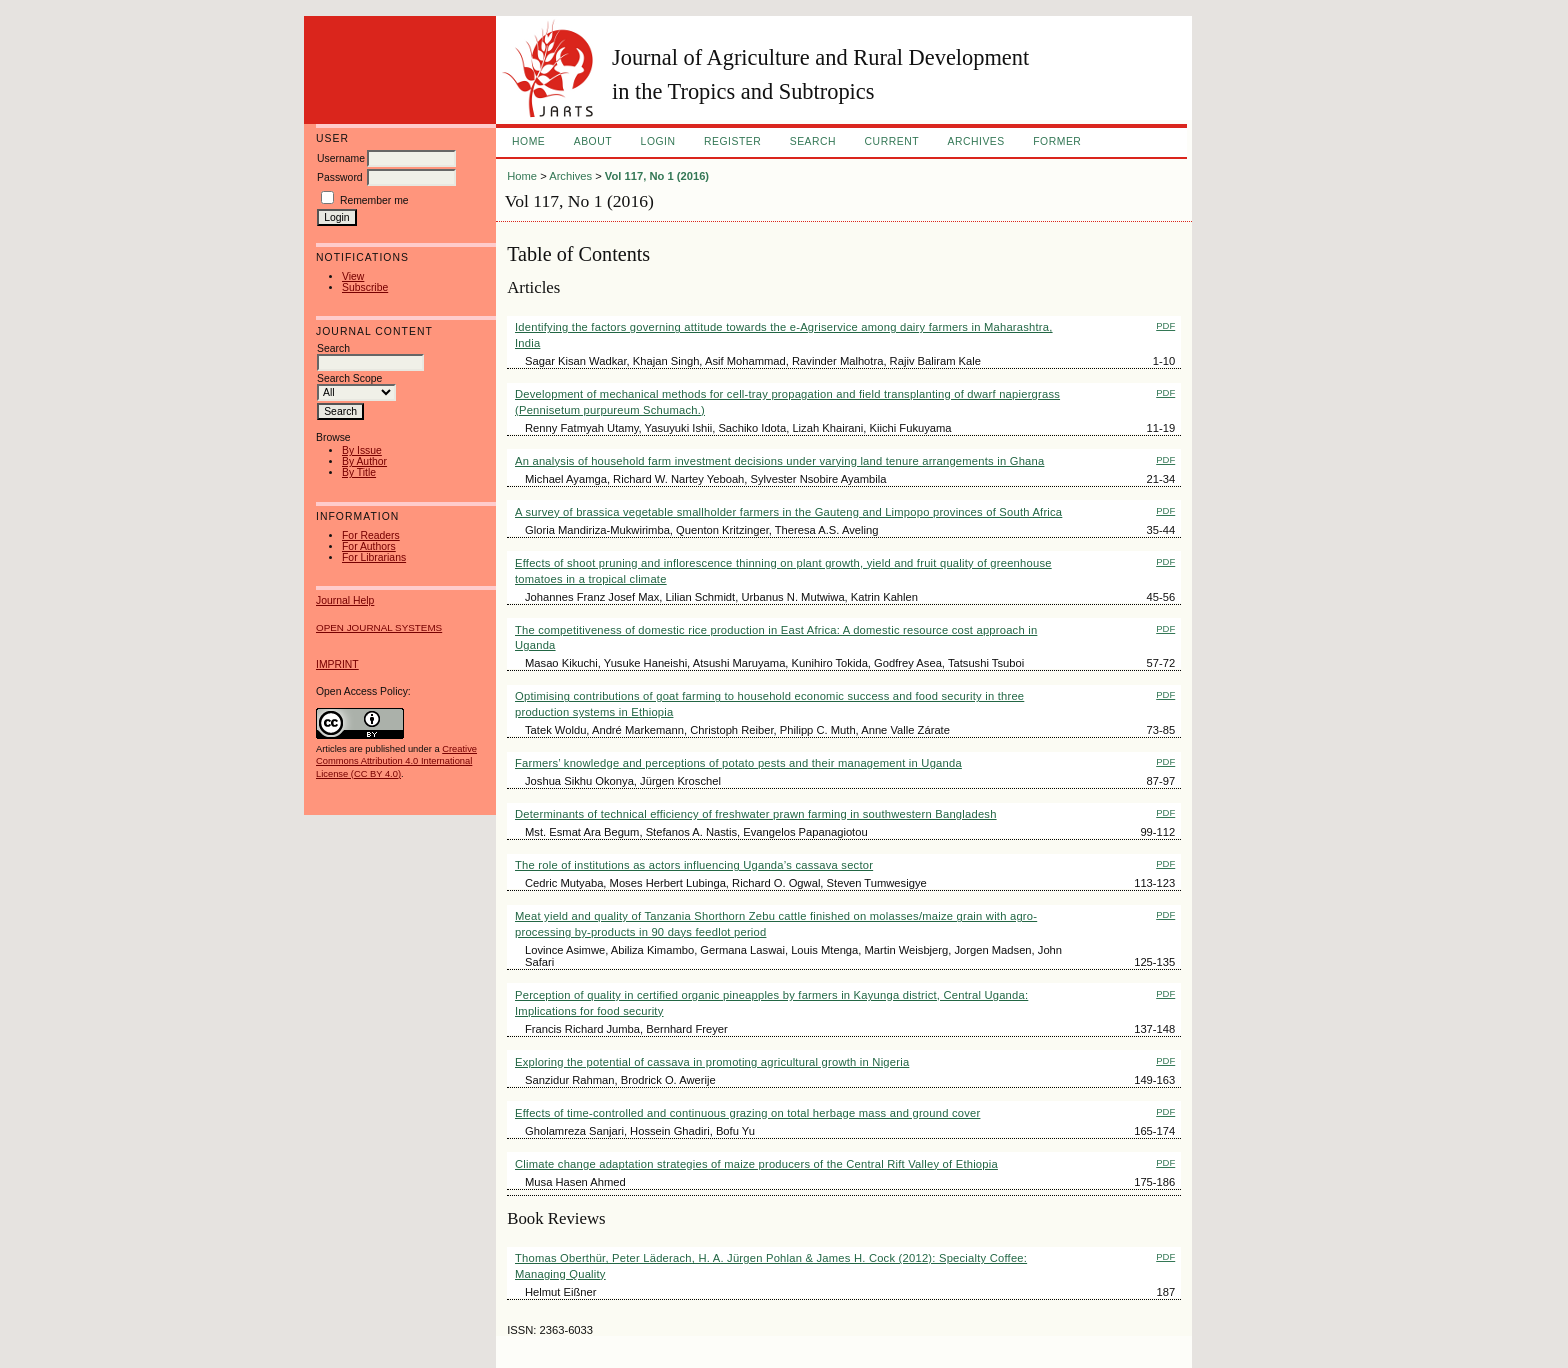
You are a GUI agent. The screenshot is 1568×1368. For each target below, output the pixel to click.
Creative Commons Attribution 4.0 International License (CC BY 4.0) (396, 761)
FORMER (1057, 141)
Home (528, 141)
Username (341, 158)
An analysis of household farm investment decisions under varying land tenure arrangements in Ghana (779, 461)
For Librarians (374, 557)
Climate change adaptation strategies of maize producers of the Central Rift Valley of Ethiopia (756, 1164)
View (353, 276)
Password (340, 177)
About (593, 141)
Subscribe (365, 287)
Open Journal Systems (379, 627)
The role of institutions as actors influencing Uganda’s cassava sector (694, 865)
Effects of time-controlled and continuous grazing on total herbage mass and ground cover (747, 1113)
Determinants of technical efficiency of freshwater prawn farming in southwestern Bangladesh (756, 814)
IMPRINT (337, 664)
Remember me (374, 200)
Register (732, 141)
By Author (364, 461)
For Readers (371, 535)
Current (892, 141)
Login (658, 141)
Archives (975, 141)
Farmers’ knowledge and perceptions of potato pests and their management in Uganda (738, 763)
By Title (359, 472)
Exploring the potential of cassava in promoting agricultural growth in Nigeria (712, 1062)
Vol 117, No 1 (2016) (657, 176)
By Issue (362, 450)
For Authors (369, 546)
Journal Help (345, 600)
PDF (1165, 325)
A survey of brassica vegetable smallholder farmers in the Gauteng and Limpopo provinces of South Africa (788, 512)
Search (813, 141)
